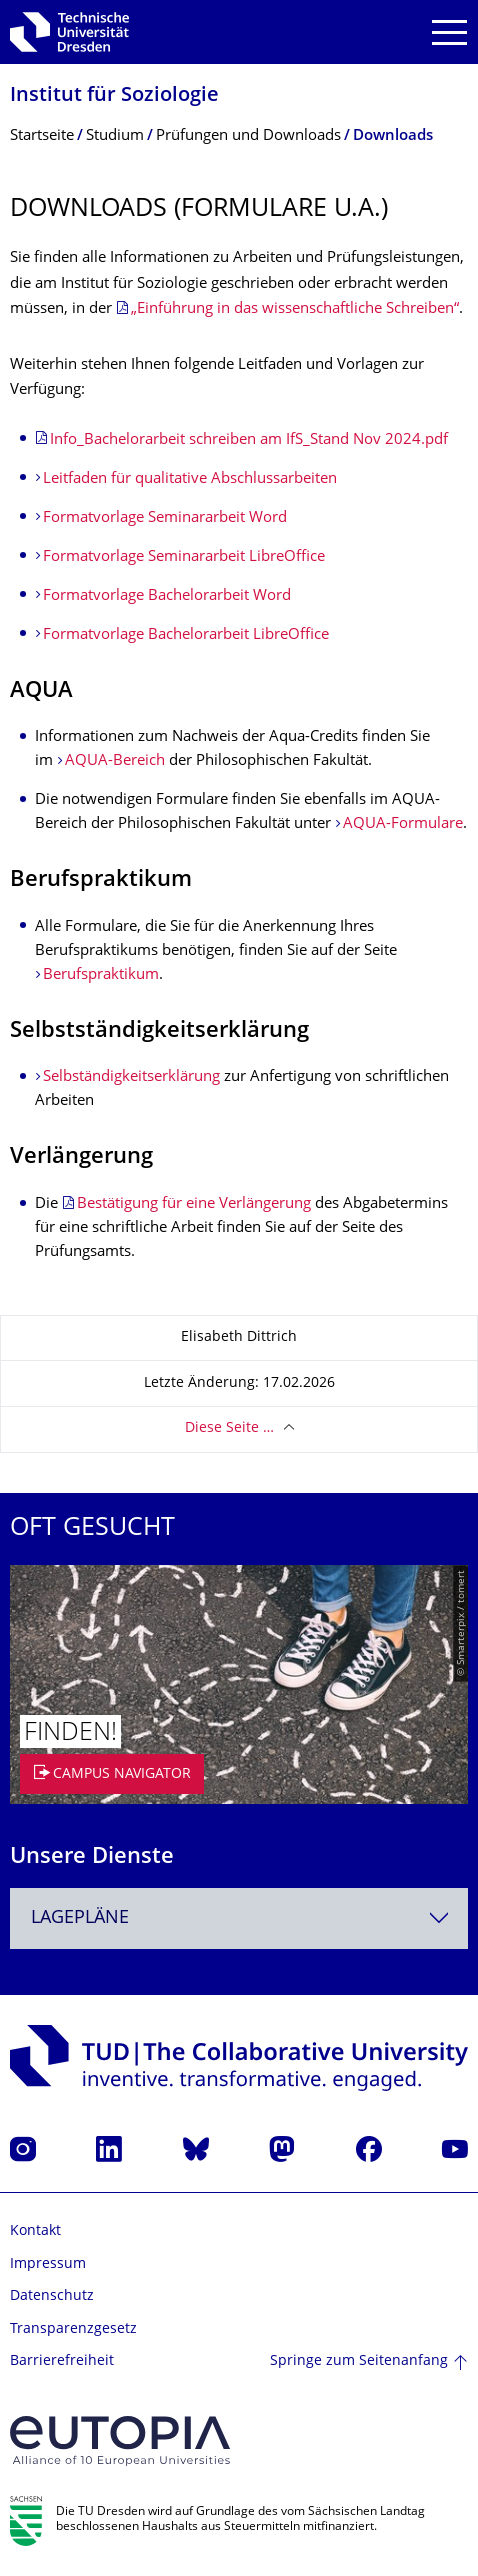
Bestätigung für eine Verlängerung (194, 1204)
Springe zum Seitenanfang (359, 2361)
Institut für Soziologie (114, 96)
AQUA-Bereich (115, 761)
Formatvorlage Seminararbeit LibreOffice (184, 557)
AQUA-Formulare (403, 824)
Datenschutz (52, 2296)
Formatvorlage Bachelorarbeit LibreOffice (186, 635)
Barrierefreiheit (62, 2361)
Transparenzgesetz (73, 2329)
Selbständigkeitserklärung (131, 1077)
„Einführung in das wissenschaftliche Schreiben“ (295, 309)
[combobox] (239, 1918)
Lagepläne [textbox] (80, 1918)
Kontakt (35, 2231)
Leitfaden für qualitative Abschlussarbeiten (190, 479)
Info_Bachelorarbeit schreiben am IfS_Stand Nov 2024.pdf (249, 440)
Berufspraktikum (101, 975)
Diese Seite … (229, 1428)
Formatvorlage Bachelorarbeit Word (167, 596)
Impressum (48, 2264)
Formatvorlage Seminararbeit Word (165, 518)
